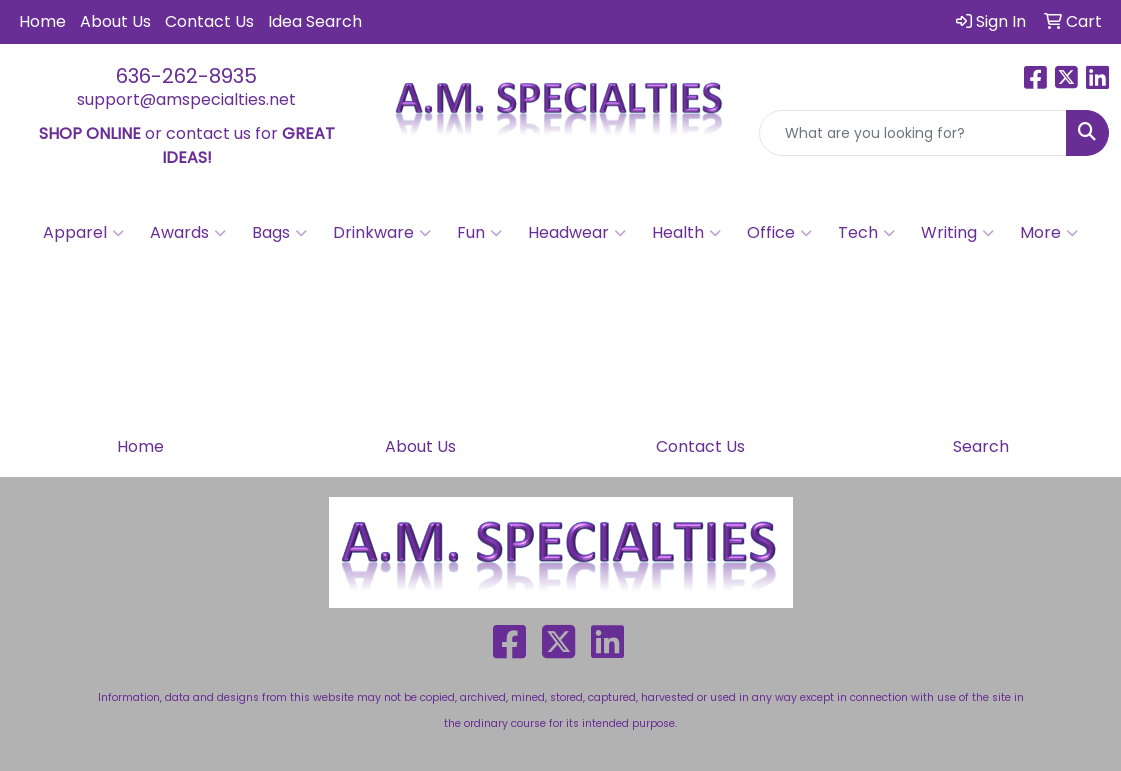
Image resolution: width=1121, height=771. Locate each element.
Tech (866, 233)
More (1049, 233)
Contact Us (209, 21)
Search (981, 446)
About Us (115, 21)
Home (42, 21)
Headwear (577, 233)
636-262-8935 (186, 76)
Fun (479, 233)
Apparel (83, 233)
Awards (188, 233)
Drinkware (382, 233)
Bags (279, 233)
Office (779, 233)
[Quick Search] (913, 133)
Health (686, 233)
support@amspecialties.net (186, 99)
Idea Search (315, 21)
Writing (957, 233)
